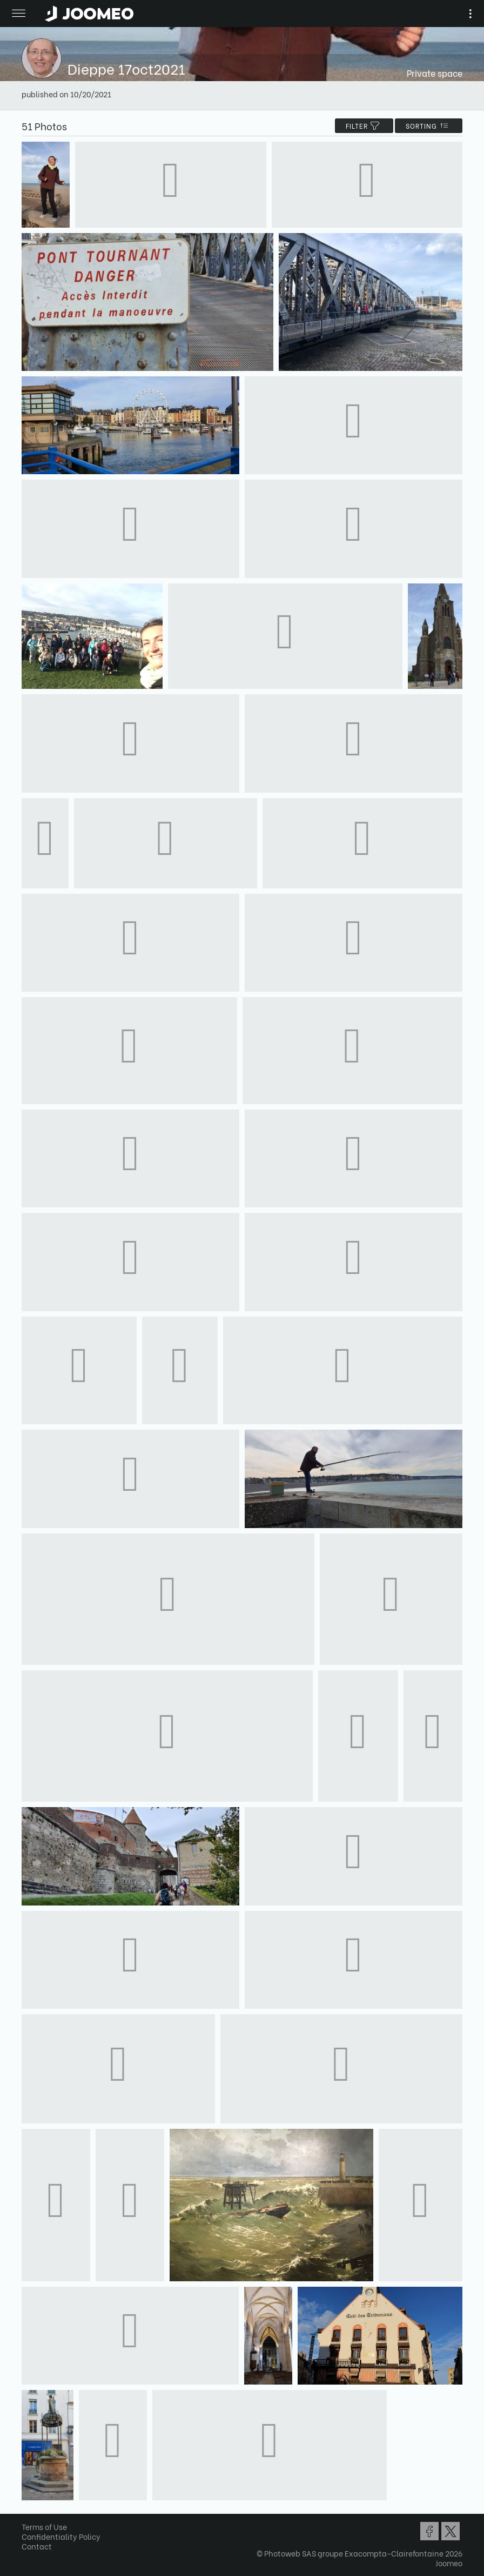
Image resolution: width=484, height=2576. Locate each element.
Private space (434, 73)
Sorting (429, 125)
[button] (28, 2520)
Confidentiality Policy (61, 2536)
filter (364, 125)
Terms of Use (44, 2526)
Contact (37, 2546)
